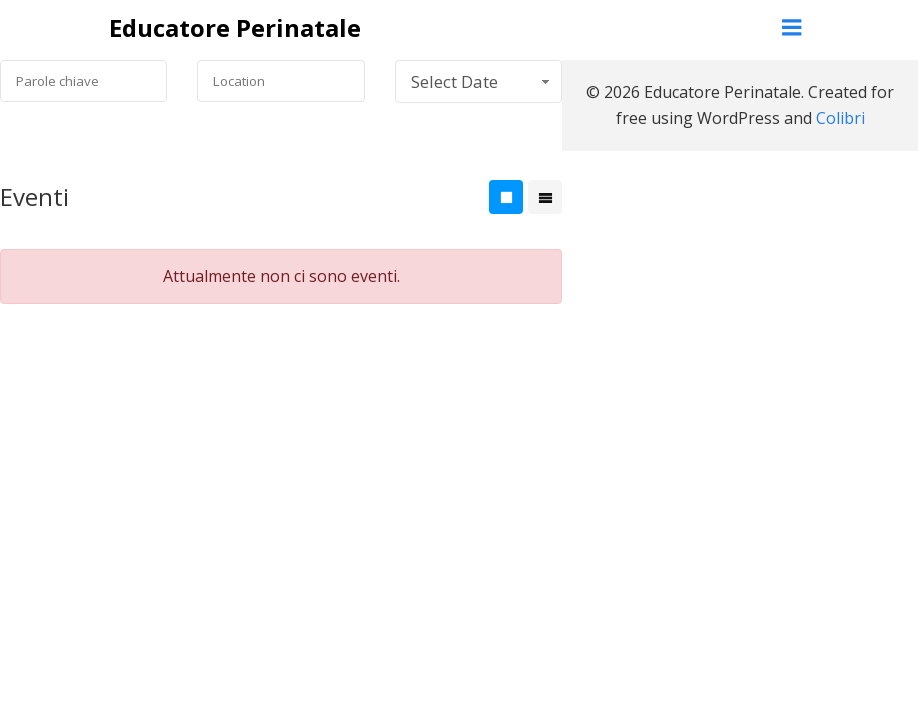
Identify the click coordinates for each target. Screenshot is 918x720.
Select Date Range (482, 86)
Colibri (840, 118)
